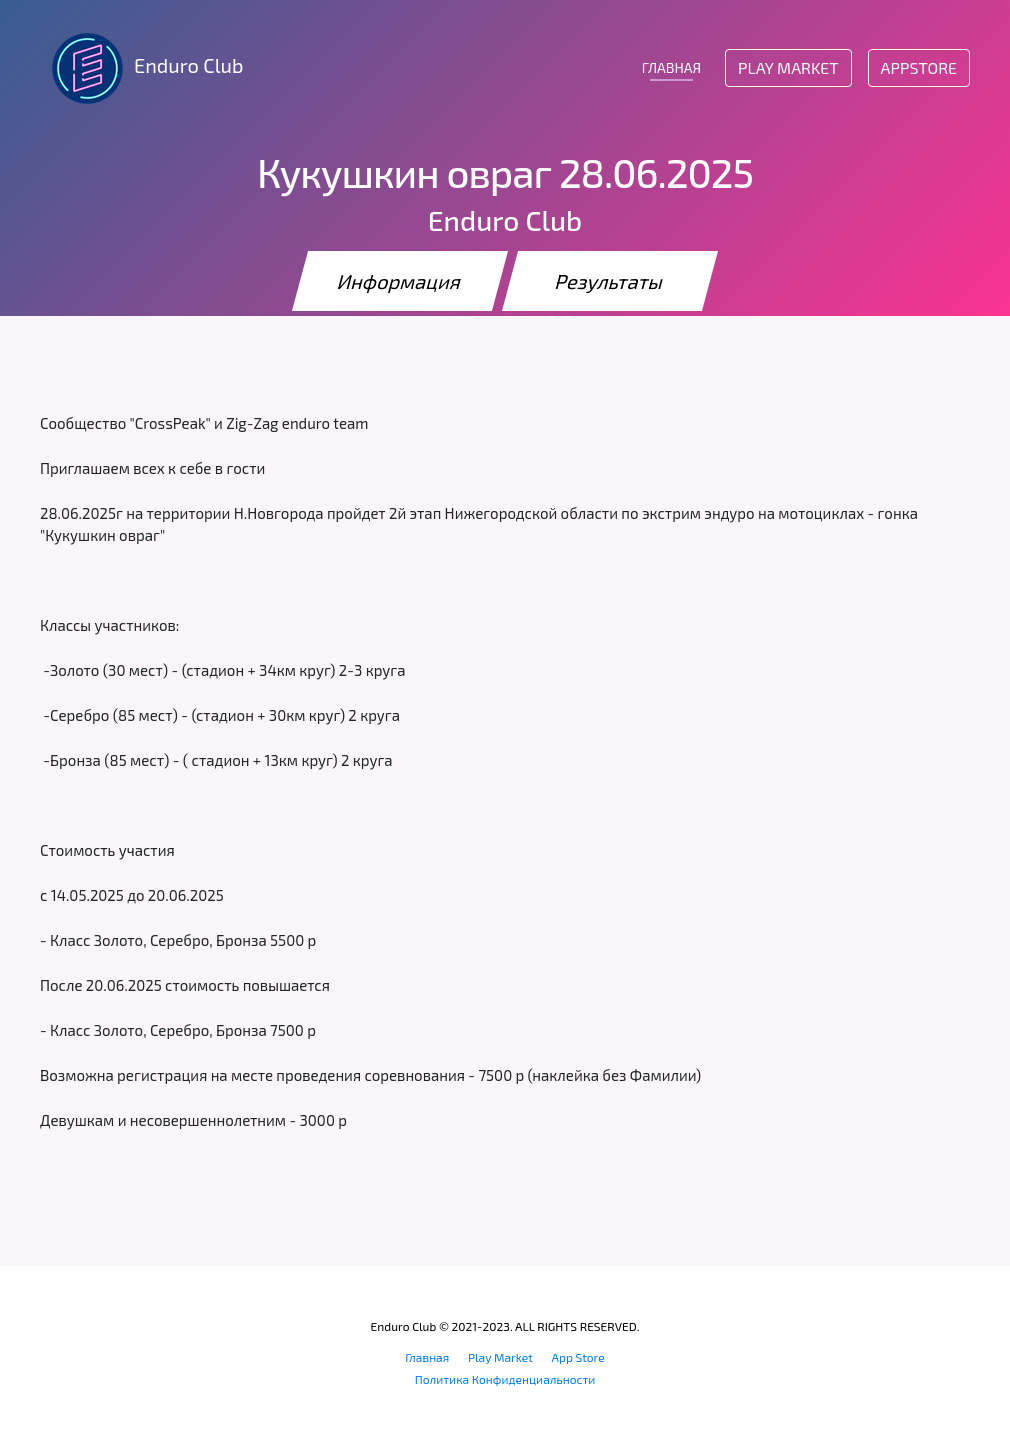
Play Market (788, 67)
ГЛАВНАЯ (671, 67)
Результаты (610, 281)
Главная (427, 1357)
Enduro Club (141, 68)
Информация (400, 281)
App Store (578, 1357)
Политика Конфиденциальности (505, 1379)
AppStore (919, 67)
